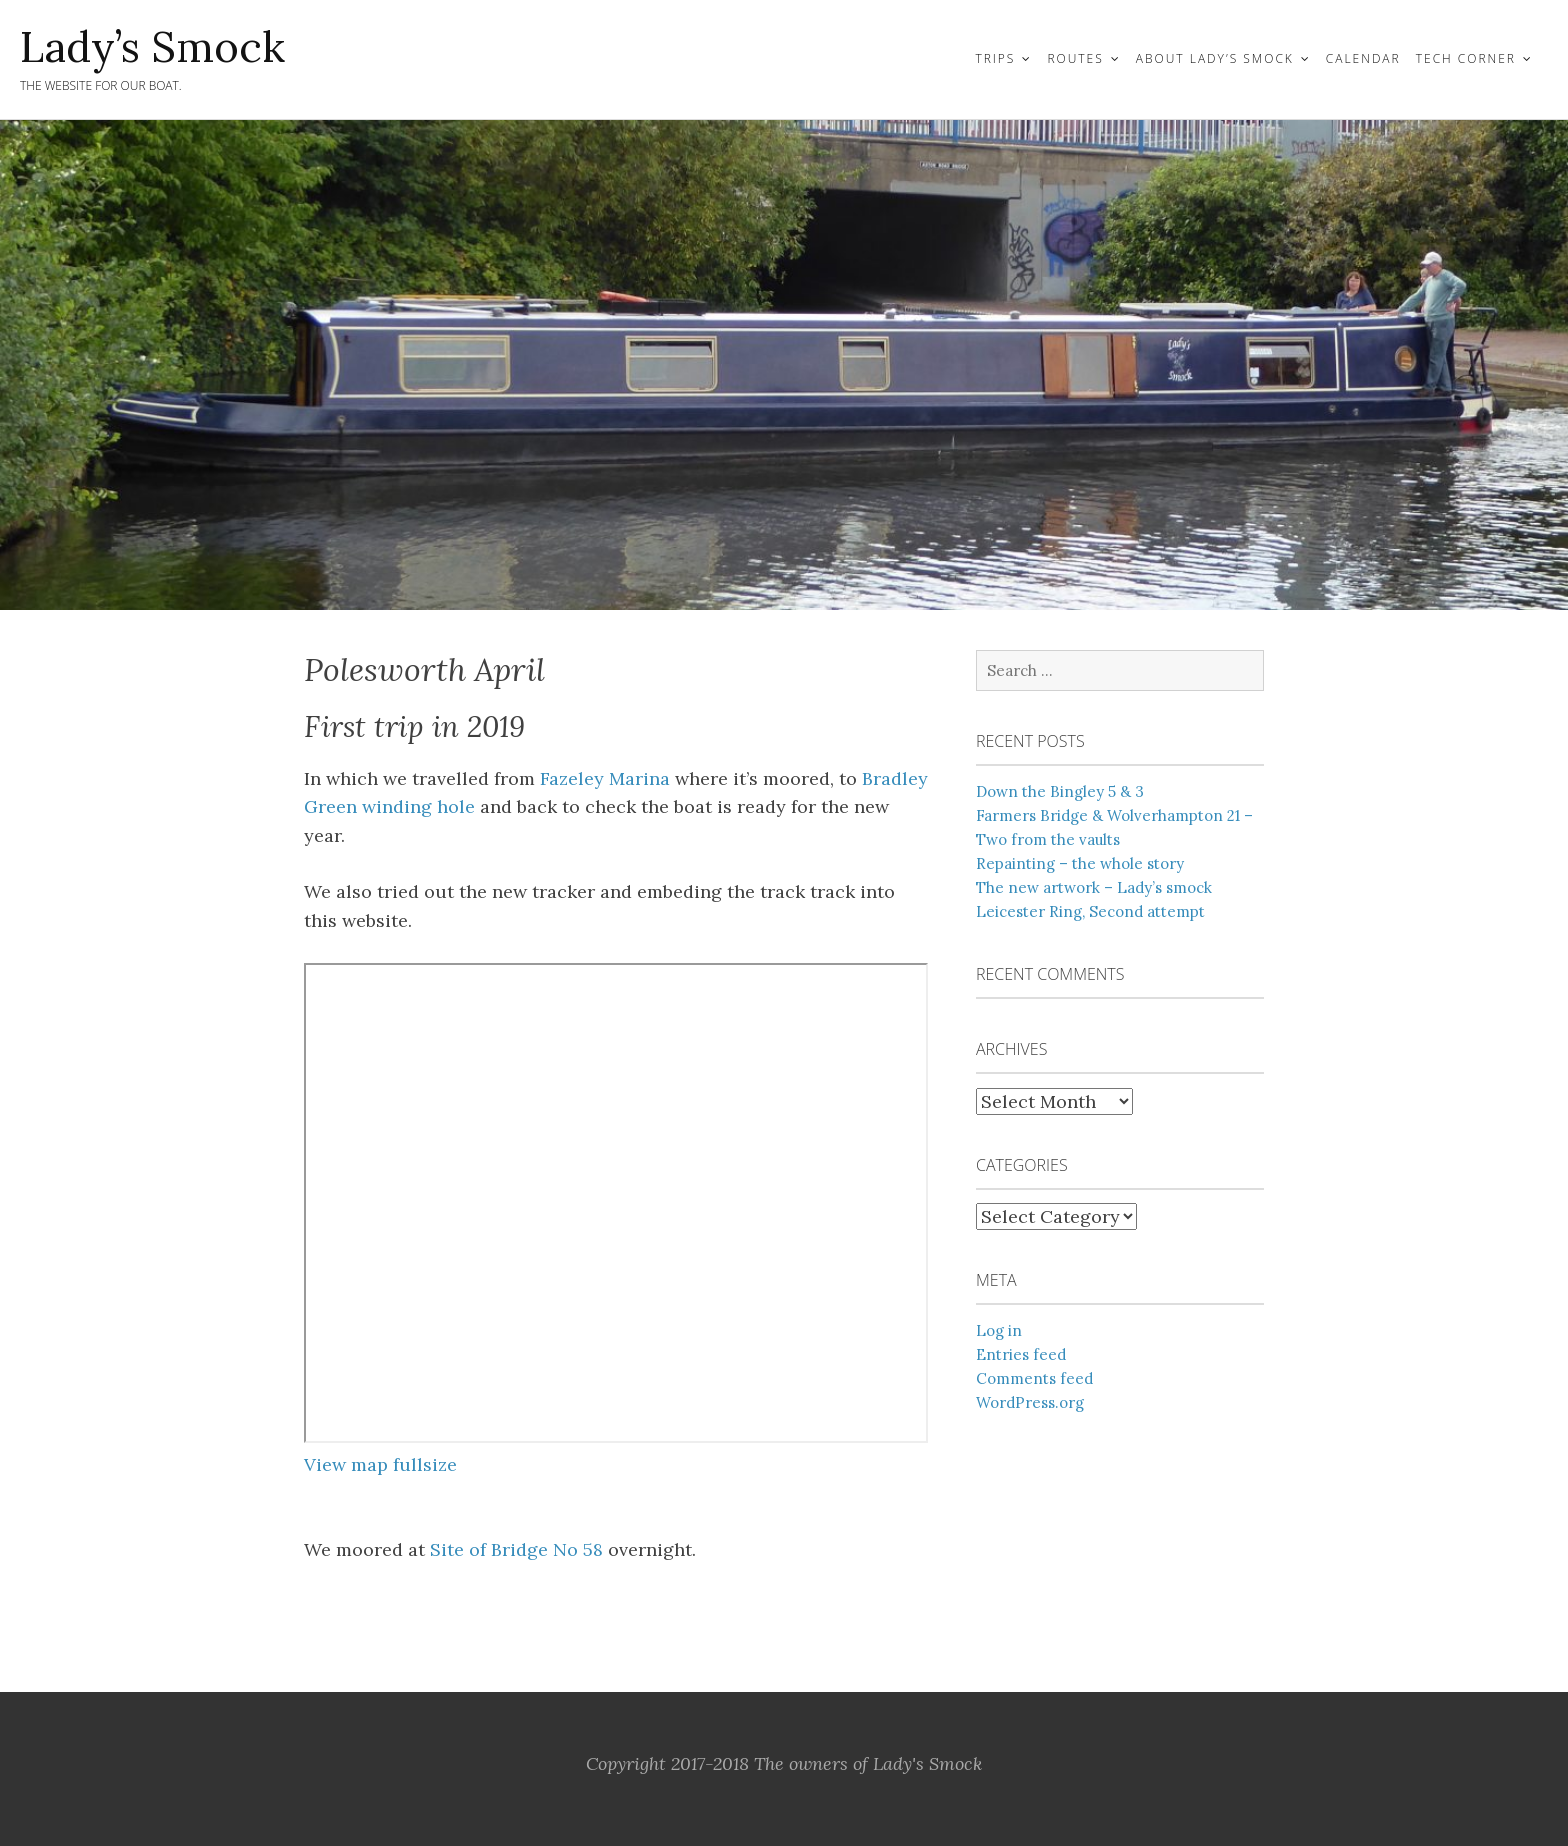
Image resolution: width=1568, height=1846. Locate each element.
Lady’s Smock (152, 47)
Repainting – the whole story (1080, 863)
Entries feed (1021, 1354)
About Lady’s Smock (1215, 58)
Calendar (1363, 58)
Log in (999, 1330)
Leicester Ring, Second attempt (1090, 911)
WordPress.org (1030, 1402)
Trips (995, 58)
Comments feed (1034, 1378)
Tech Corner (1466, 58)
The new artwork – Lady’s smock (1094, 887)
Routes (1075, 58)
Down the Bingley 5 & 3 (1060, 791)
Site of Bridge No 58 (516, 1549)
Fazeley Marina (605, 778)
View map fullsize (380, 1464)
